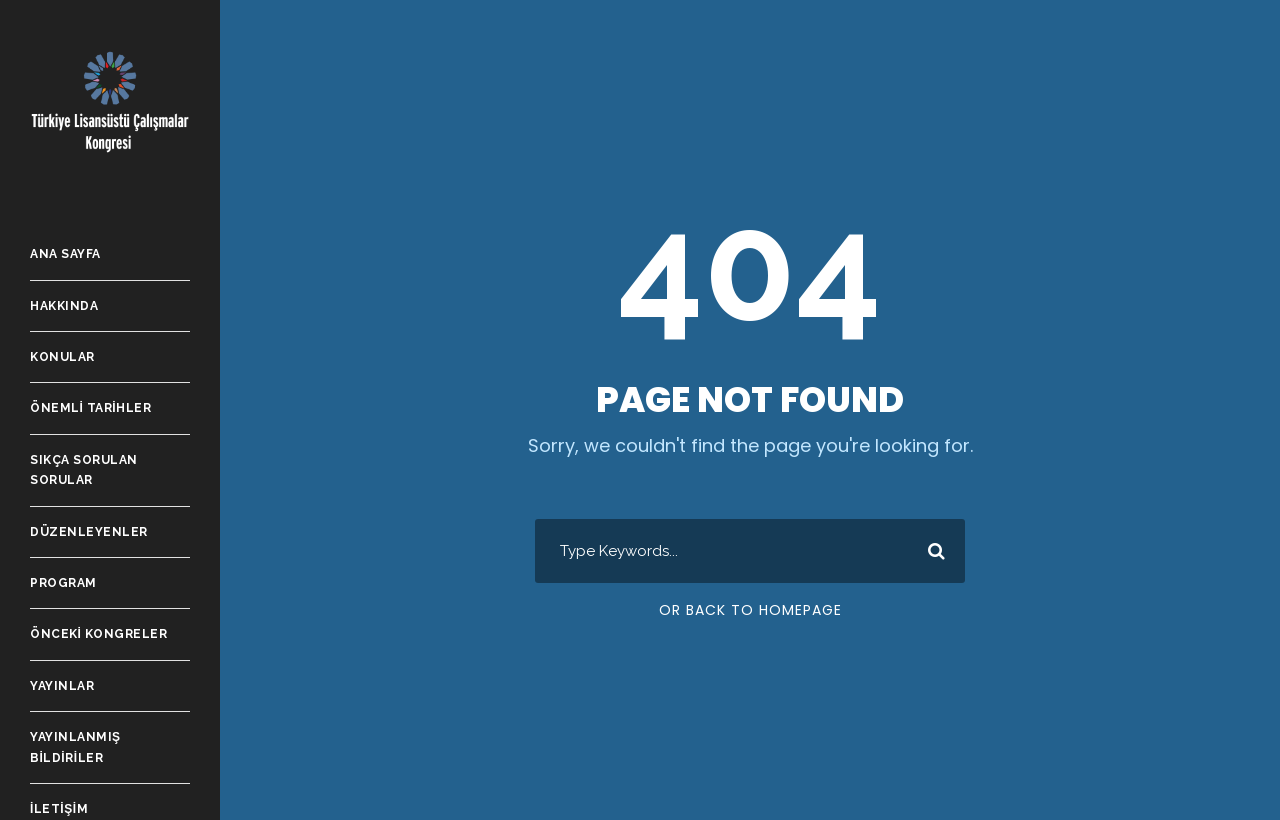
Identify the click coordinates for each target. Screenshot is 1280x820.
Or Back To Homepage (750, 610)
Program (63, 583)
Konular (62, 357)
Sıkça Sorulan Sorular (84, 470)
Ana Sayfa (65, 254)
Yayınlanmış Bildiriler (75, 747)
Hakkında (64, 306)
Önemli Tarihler (90, 408)
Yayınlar (62, 686)
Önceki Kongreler (98, 634)
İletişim (59, 809)
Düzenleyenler (89, 532)
